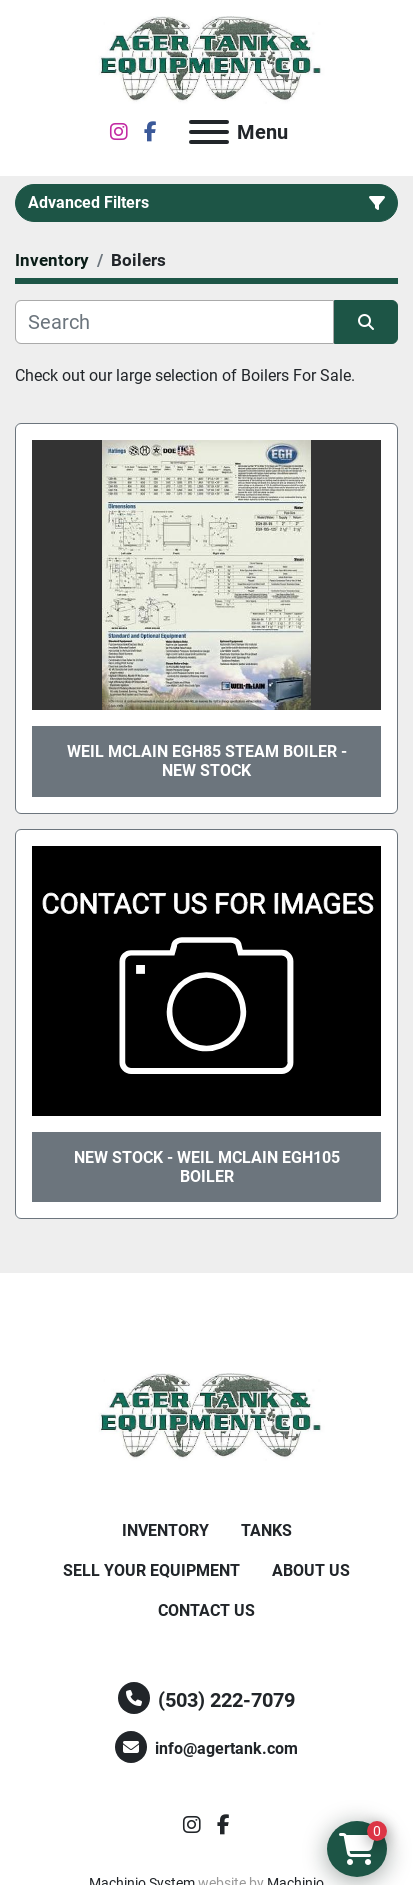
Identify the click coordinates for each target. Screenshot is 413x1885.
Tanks (266, 1530)
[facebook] (150, 132)
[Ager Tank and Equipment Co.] (207, 1415)
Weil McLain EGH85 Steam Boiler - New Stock (207, 761)
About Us (311, 1570)
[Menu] (209, 132)
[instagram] (119, 132)
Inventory (165, 1530)
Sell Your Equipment (151, 1570)
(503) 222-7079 (226, 1700)
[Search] (174, 322)
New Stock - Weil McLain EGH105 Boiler (207, 1167)
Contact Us (206, 1610)
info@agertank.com (226, 1748)
